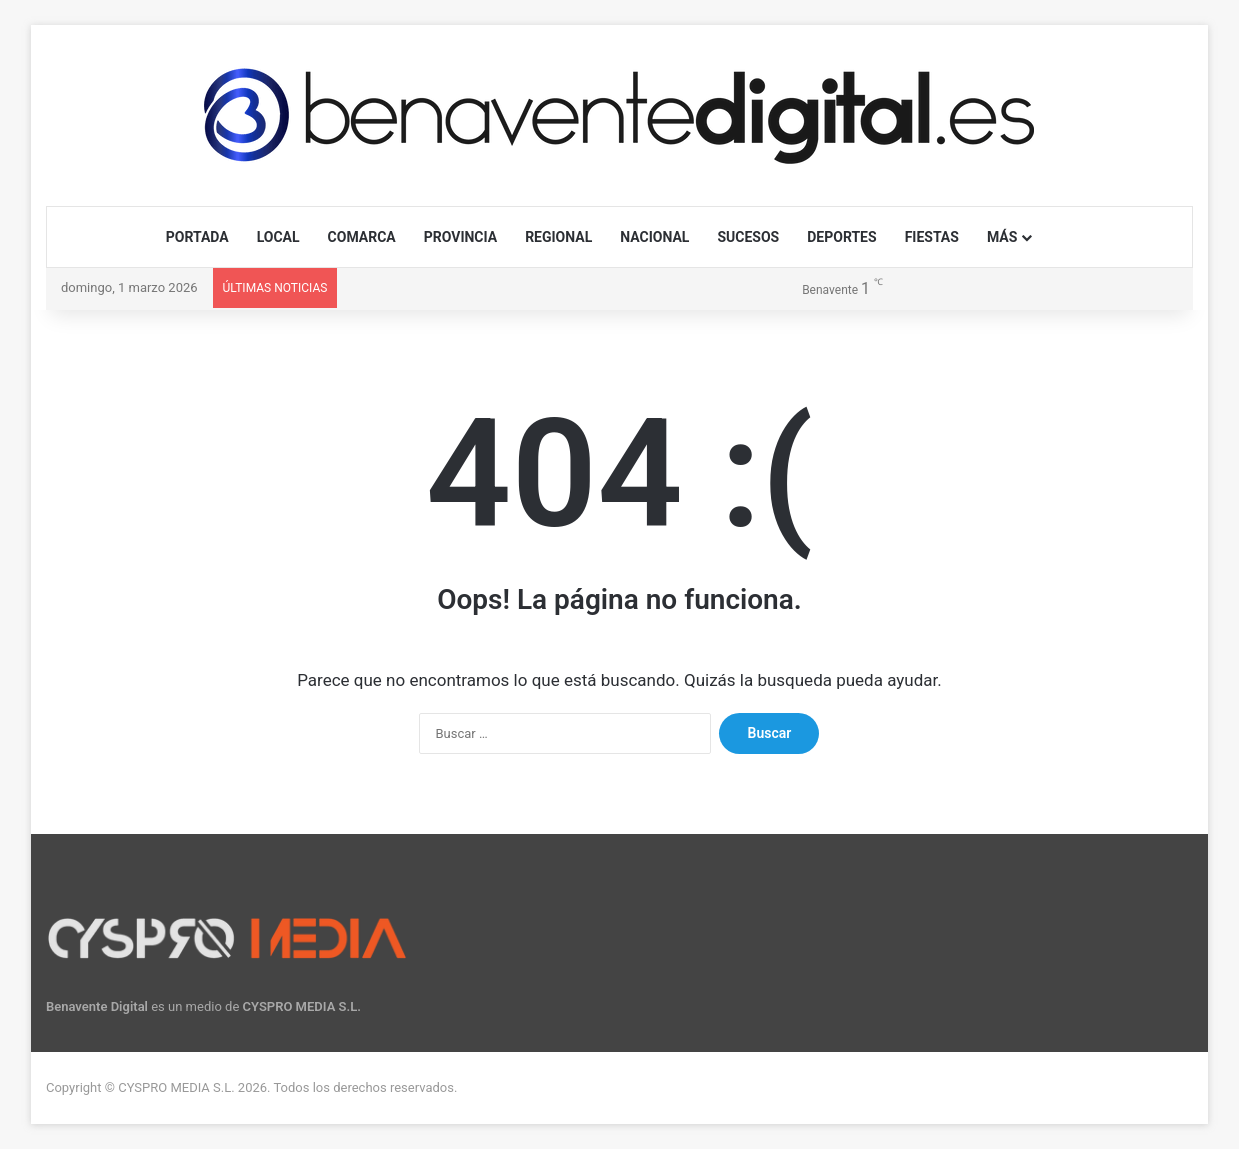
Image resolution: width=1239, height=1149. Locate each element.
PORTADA (197, 237)
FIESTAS (932, 237)
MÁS (1002, 237)
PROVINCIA (460, 237)
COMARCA (362, 237)
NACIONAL (654, 237)
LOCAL (278, 237)
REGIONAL (558, 237)
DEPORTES (841, 237)
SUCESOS (748, 237)
